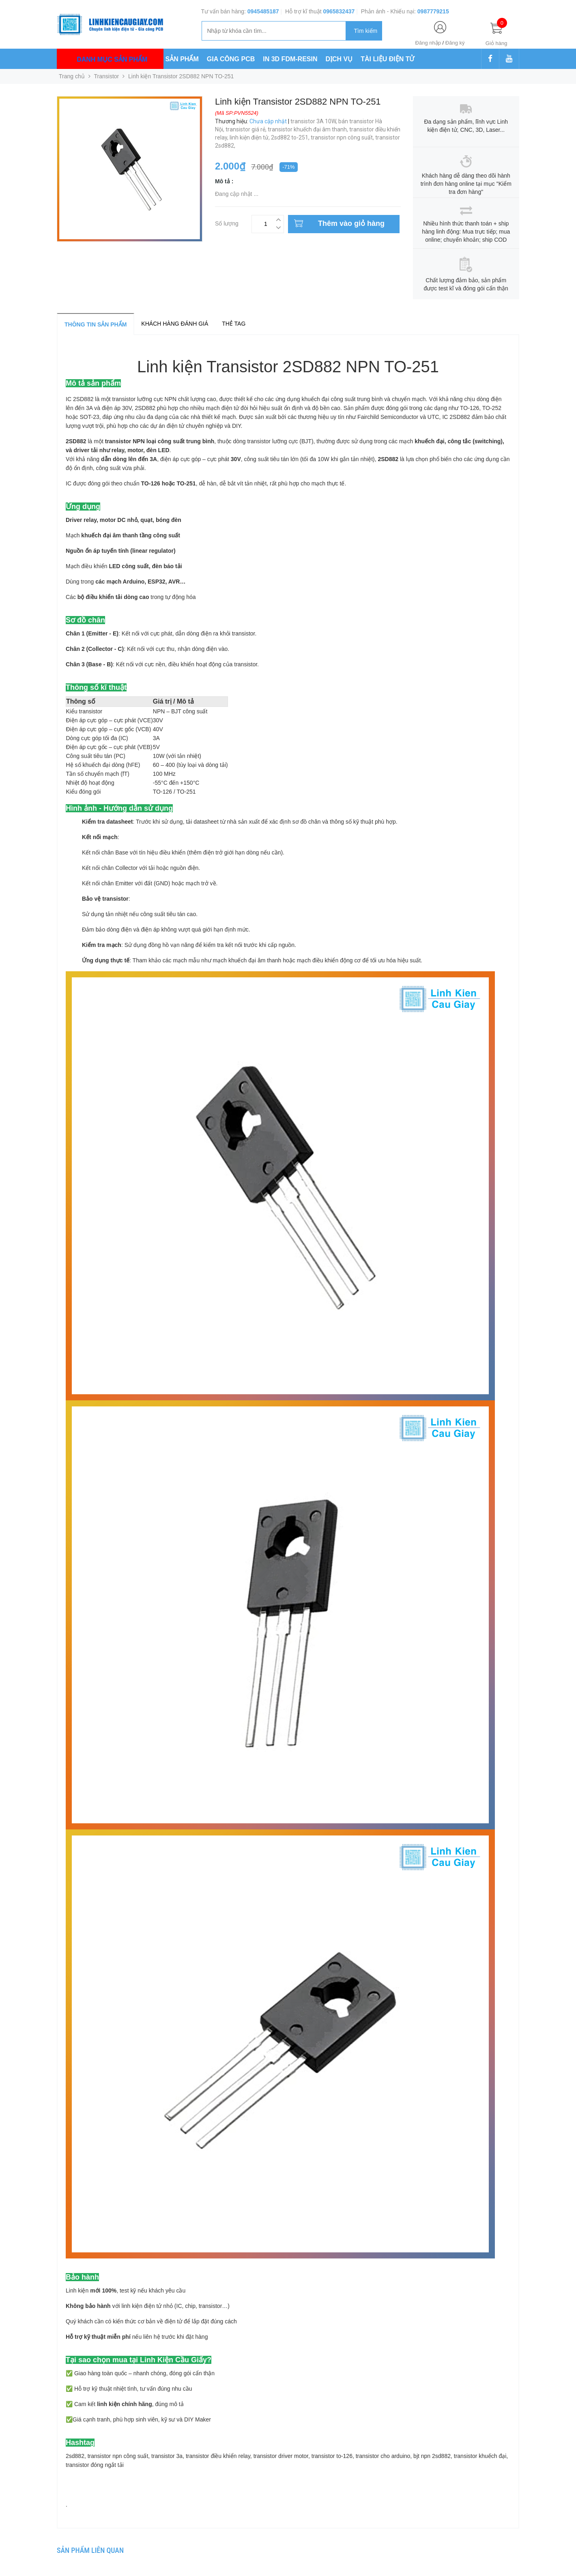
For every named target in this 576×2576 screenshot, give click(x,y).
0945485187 (263, 11)
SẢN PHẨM (182, 59)
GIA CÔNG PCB (231, 59)
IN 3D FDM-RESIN (290, 59)
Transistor (106, 76)
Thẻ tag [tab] (233, 323)
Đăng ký (455, 43)
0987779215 (433, 11)
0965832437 (339, 11)
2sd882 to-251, (291, 137)
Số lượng (227, 222)
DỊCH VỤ (339, 59)
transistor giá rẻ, (247, 129)
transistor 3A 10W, (314, 121)
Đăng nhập (428, 43)
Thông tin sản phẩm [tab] (95, 324)
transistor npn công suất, (343, 137)
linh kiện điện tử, (250, 137)
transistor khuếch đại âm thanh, (308, 129)
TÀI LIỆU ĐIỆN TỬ (387, 59)
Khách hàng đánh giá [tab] (174, 323)
